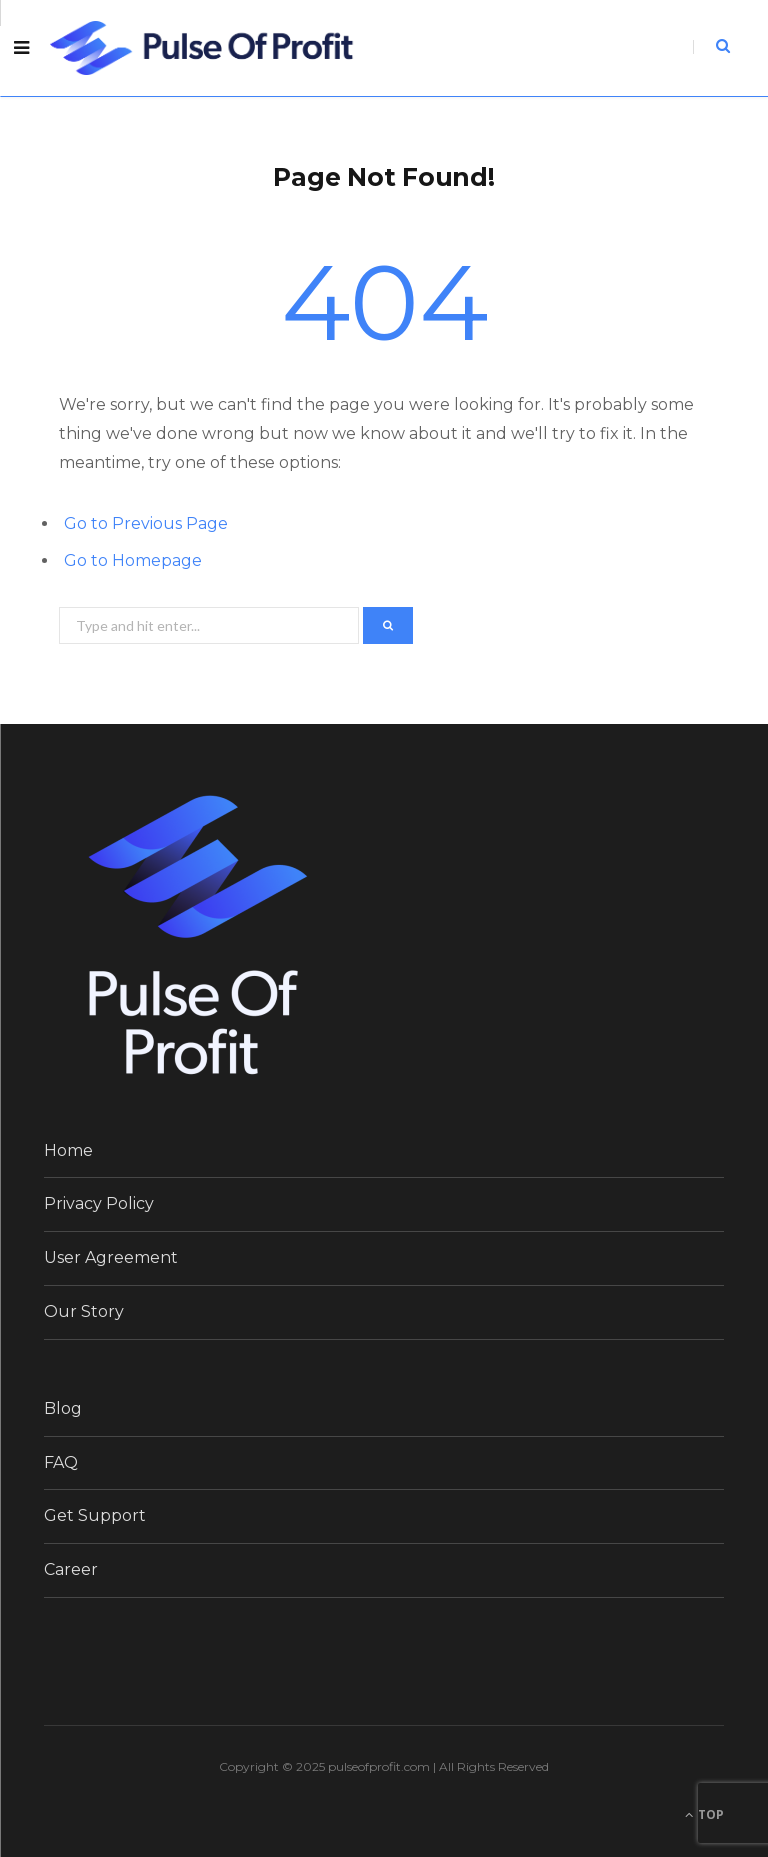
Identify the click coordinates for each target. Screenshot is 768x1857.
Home (68, 1150)
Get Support (95, 1515)
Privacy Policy (99, 1203)
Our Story (84, 1311)
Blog (63, 1408)
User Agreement (111, 1257)
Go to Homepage (133, 560)
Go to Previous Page (146, 523)
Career (71, 1569)
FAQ (61, 1462)
